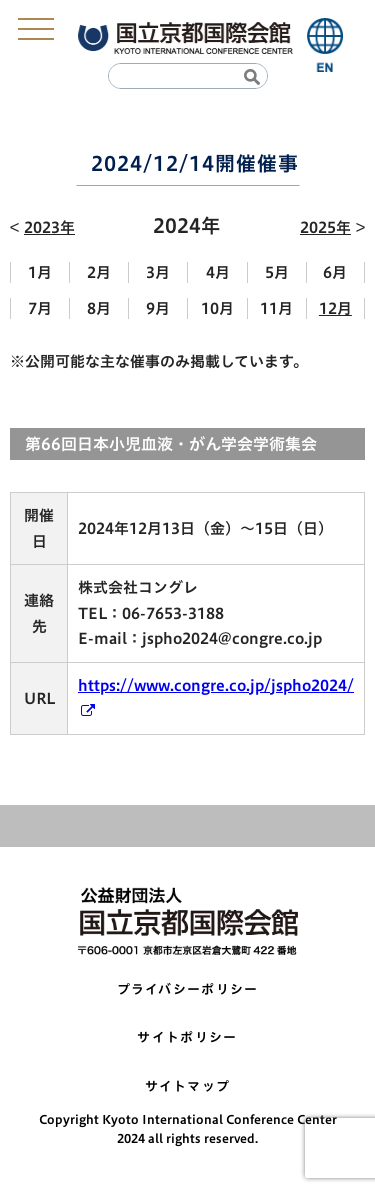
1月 (40, 272)
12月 (335, 308)
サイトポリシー (187, 1037)
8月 (99, 308)
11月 (276, 308)
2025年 (325, 227)
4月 (218, 272)
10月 (217, 308)
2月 (99, 272)
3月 (158, 272)
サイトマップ (188, 1086)
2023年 (49, 227)
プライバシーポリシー (188, 989)
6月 (335, 272)
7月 (40, 308)
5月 (277, 272)
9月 (158, 308)
